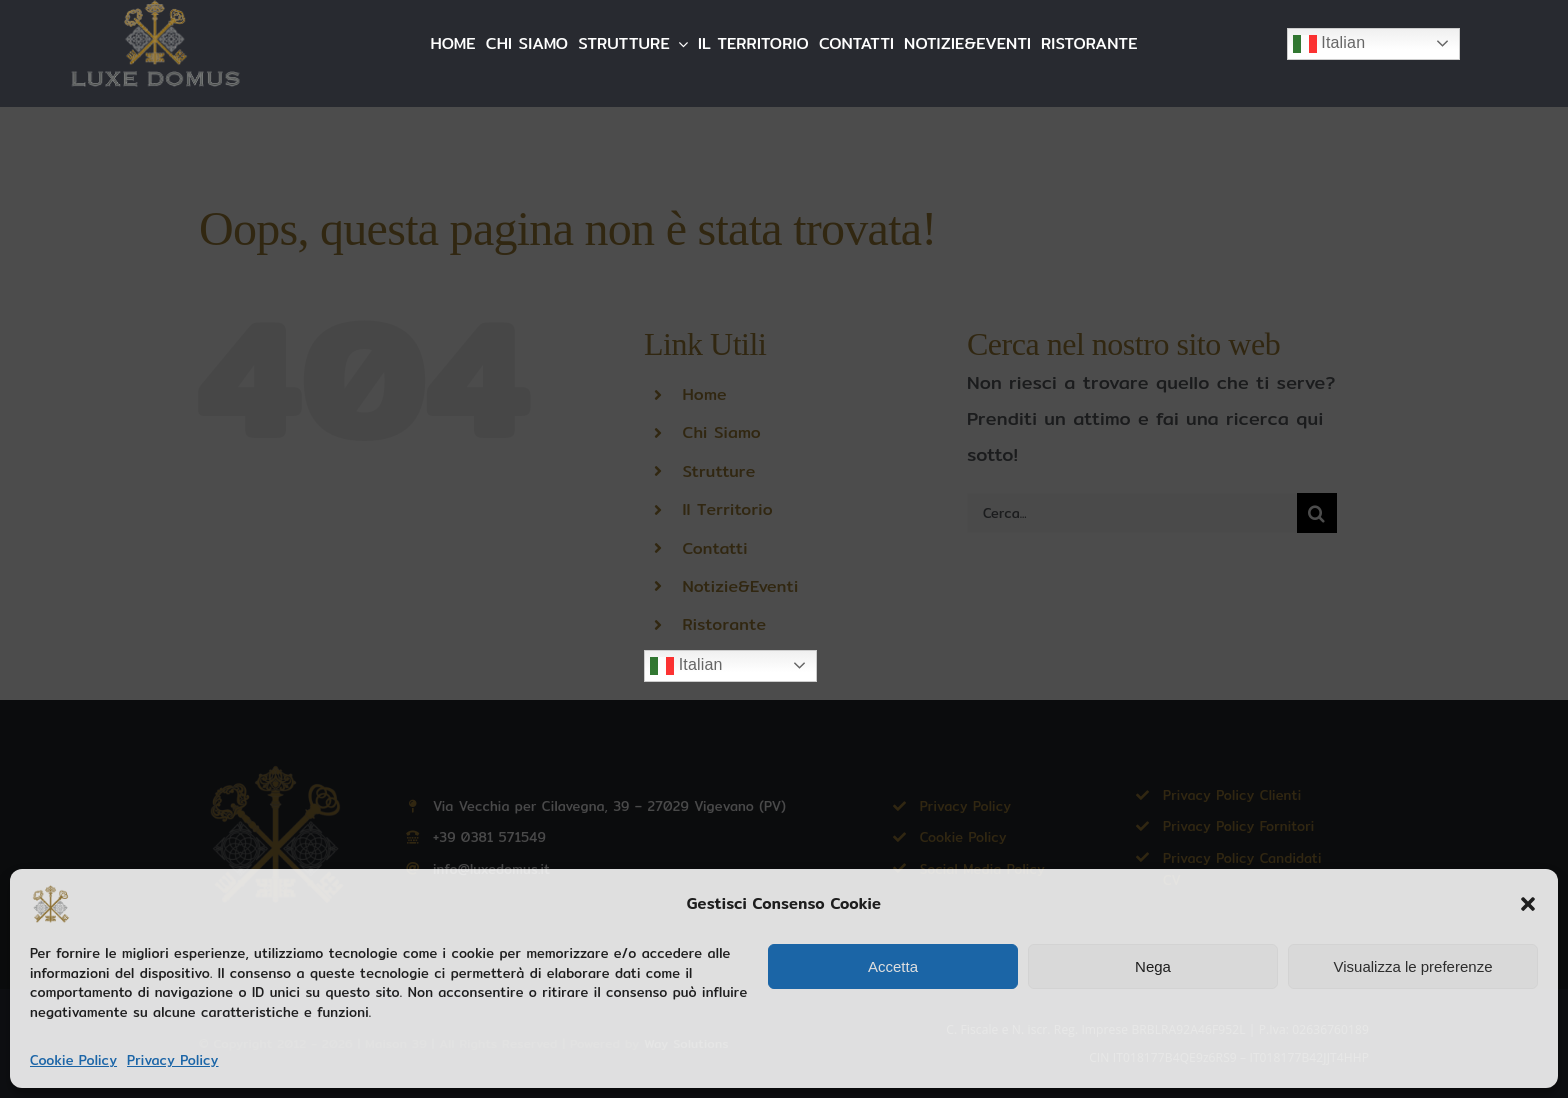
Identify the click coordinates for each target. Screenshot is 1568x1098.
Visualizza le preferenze (1413, 966)
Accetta (893, 966)
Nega (1153, 966)
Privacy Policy (172, 1060)
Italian (1329, 44)
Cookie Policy (73, 1060)
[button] (1528, 904)
